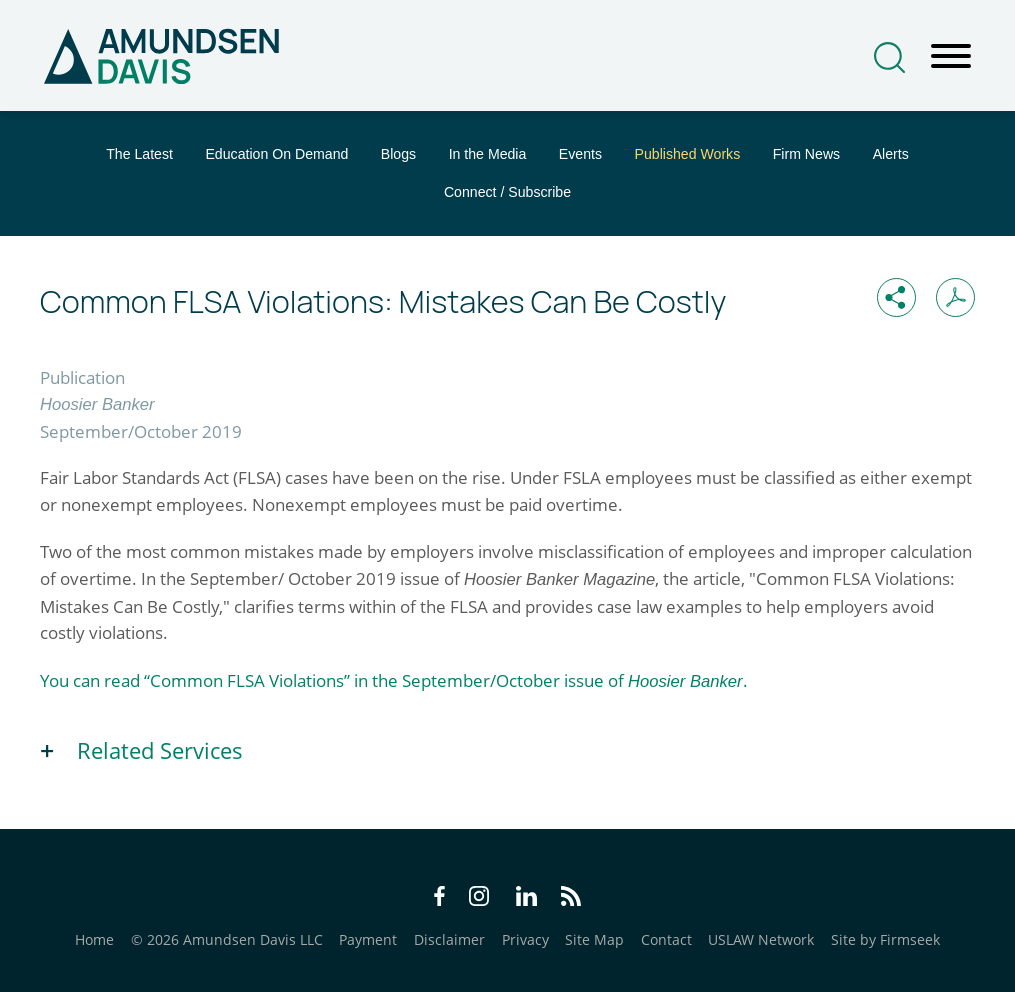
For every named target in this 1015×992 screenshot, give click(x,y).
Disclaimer (449, 939)
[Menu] (951, 57)
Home (94, 939)
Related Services (160, 750)
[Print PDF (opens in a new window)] (955, 297)
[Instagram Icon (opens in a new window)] (480, 899)
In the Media (488, 154)
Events (580, 154)
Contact (666, 939)
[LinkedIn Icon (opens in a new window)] (526, 899)
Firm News (806, 154)
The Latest (139, 154)
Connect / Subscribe (507, 192)
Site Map (594, 939)
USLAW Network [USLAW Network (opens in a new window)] (761, 939)
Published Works (688, 154)
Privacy (525, 939)
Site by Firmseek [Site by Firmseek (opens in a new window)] (885, 939)
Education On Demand (276, 154)
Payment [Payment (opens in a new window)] (368, 939)
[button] (896, 297)
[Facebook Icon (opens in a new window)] (439, 899)
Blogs (398, 154)
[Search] (889, 57)
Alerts (891, 154)
